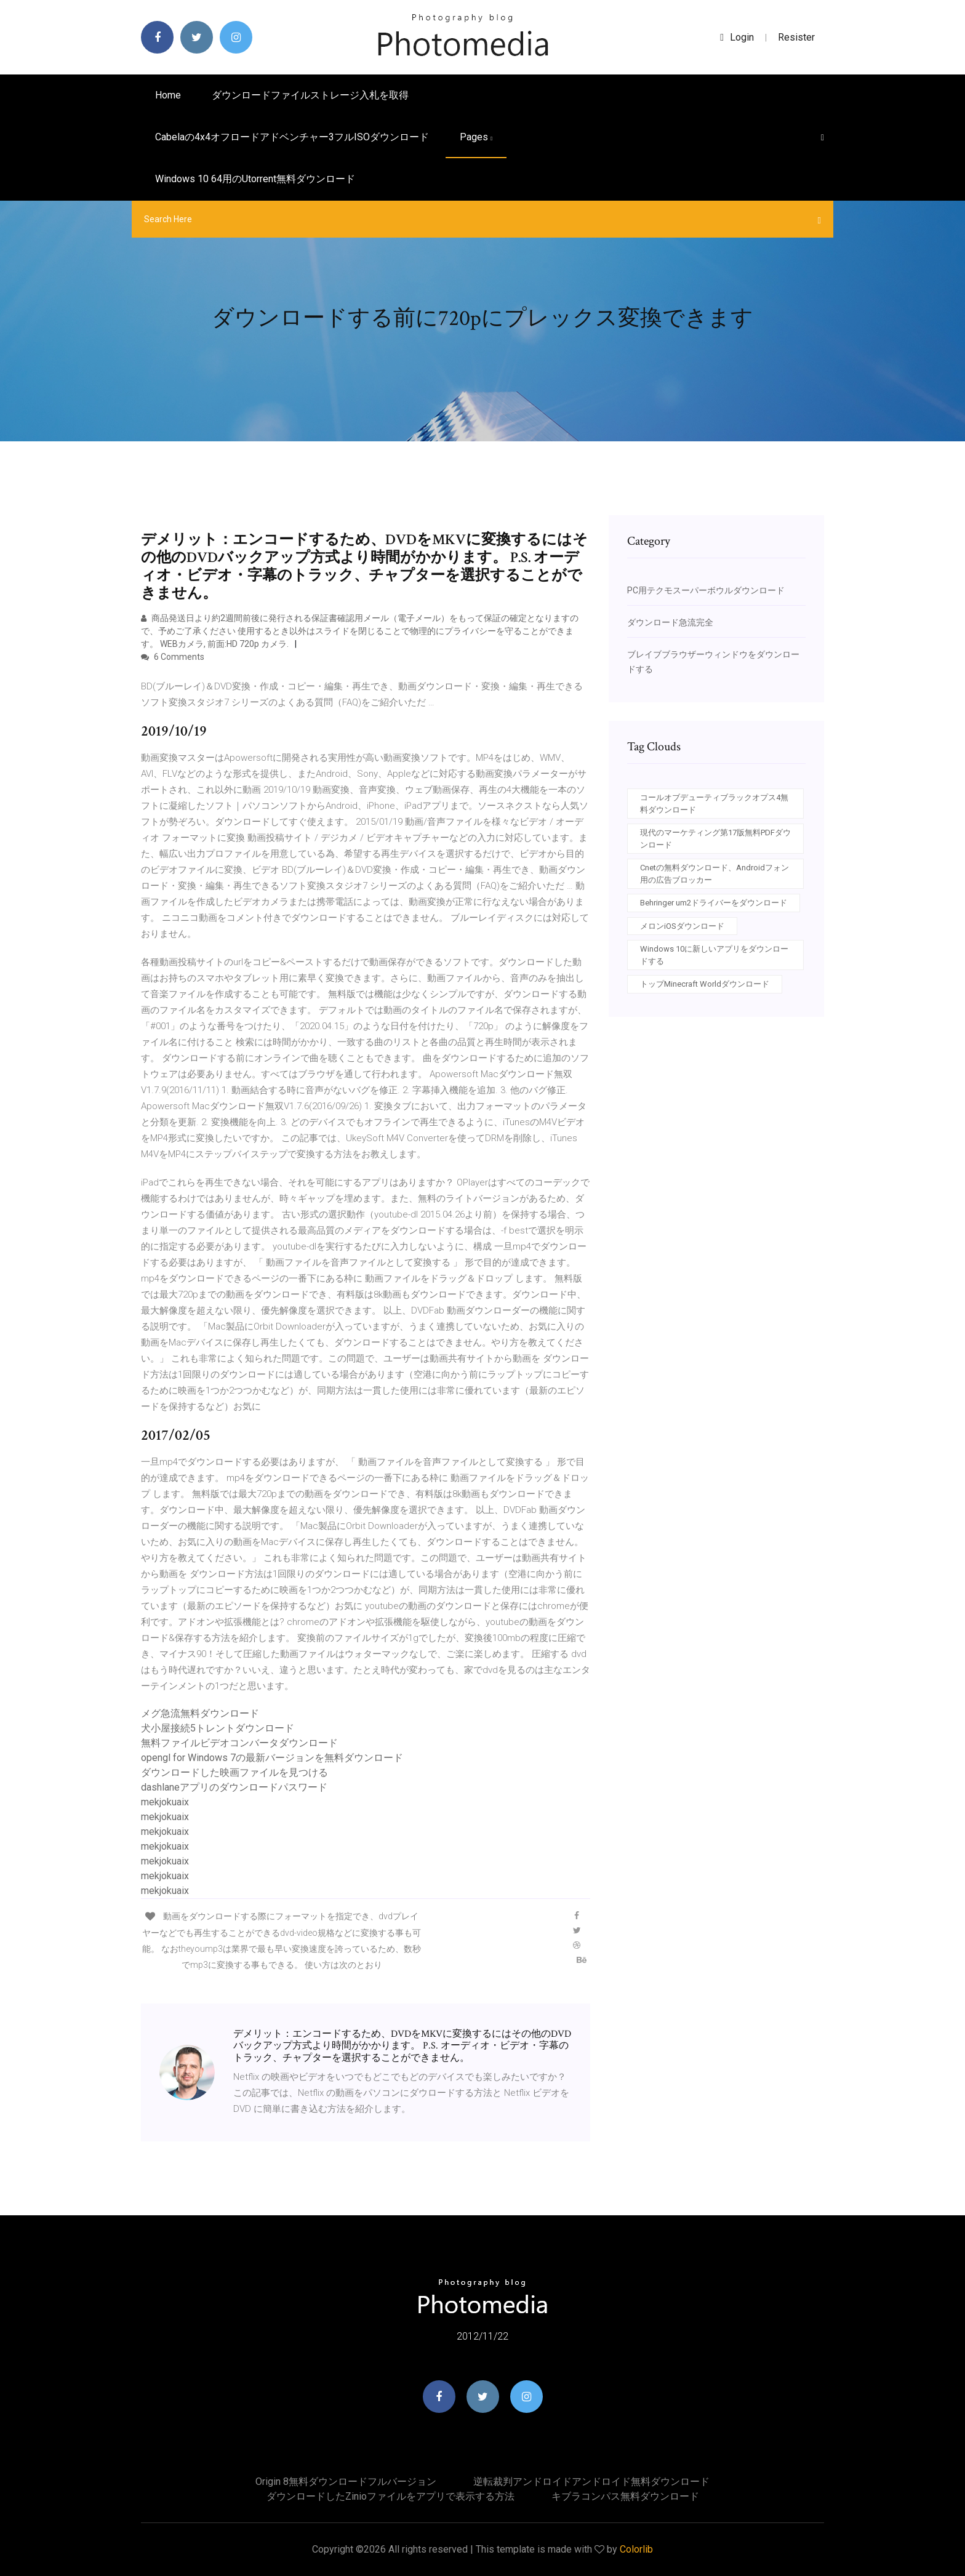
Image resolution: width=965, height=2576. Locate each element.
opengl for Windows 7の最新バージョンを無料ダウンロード (272, 1757)
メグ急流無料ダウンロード (200, 1713)
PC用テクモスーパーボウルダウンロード (706, 590)
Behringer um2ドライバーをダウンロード (713, 902)
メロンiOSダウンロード (682, 926)
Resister (796, 37)
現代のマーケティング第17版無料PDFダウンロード (715, 838)
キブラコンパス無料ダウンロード (625, 2496)
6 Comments (172, 657)
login (737, 37)
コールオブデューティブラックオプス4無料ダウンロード (714, 803)
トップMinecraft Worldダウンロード (704, 984)
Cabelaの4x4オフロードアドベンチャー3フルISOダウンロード (292, 137)
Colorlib (636, 2549)
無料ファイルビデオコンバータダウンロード (239, 1743)
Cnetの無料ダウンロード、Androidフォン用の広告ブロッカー (714, 874)
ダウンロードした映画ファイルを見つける (234, 1772)
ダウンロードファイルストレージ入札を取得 (310, 95)
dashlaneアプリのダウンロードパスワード (234, 1787)
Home (168, 95)
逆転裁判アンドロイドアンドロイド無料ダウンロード (591, 2481)
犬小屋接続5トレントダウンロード (217, 1728)
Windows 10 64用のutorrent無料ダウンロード (255, 179)
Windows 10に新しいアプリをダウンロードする (714, 955)
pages (476, 137)
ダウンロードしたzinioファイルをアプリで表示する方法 (390, 2496)
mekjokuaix (165, 1802)
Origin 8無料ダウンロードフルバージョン (345, 2481)
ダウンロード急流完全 (670, 622)
